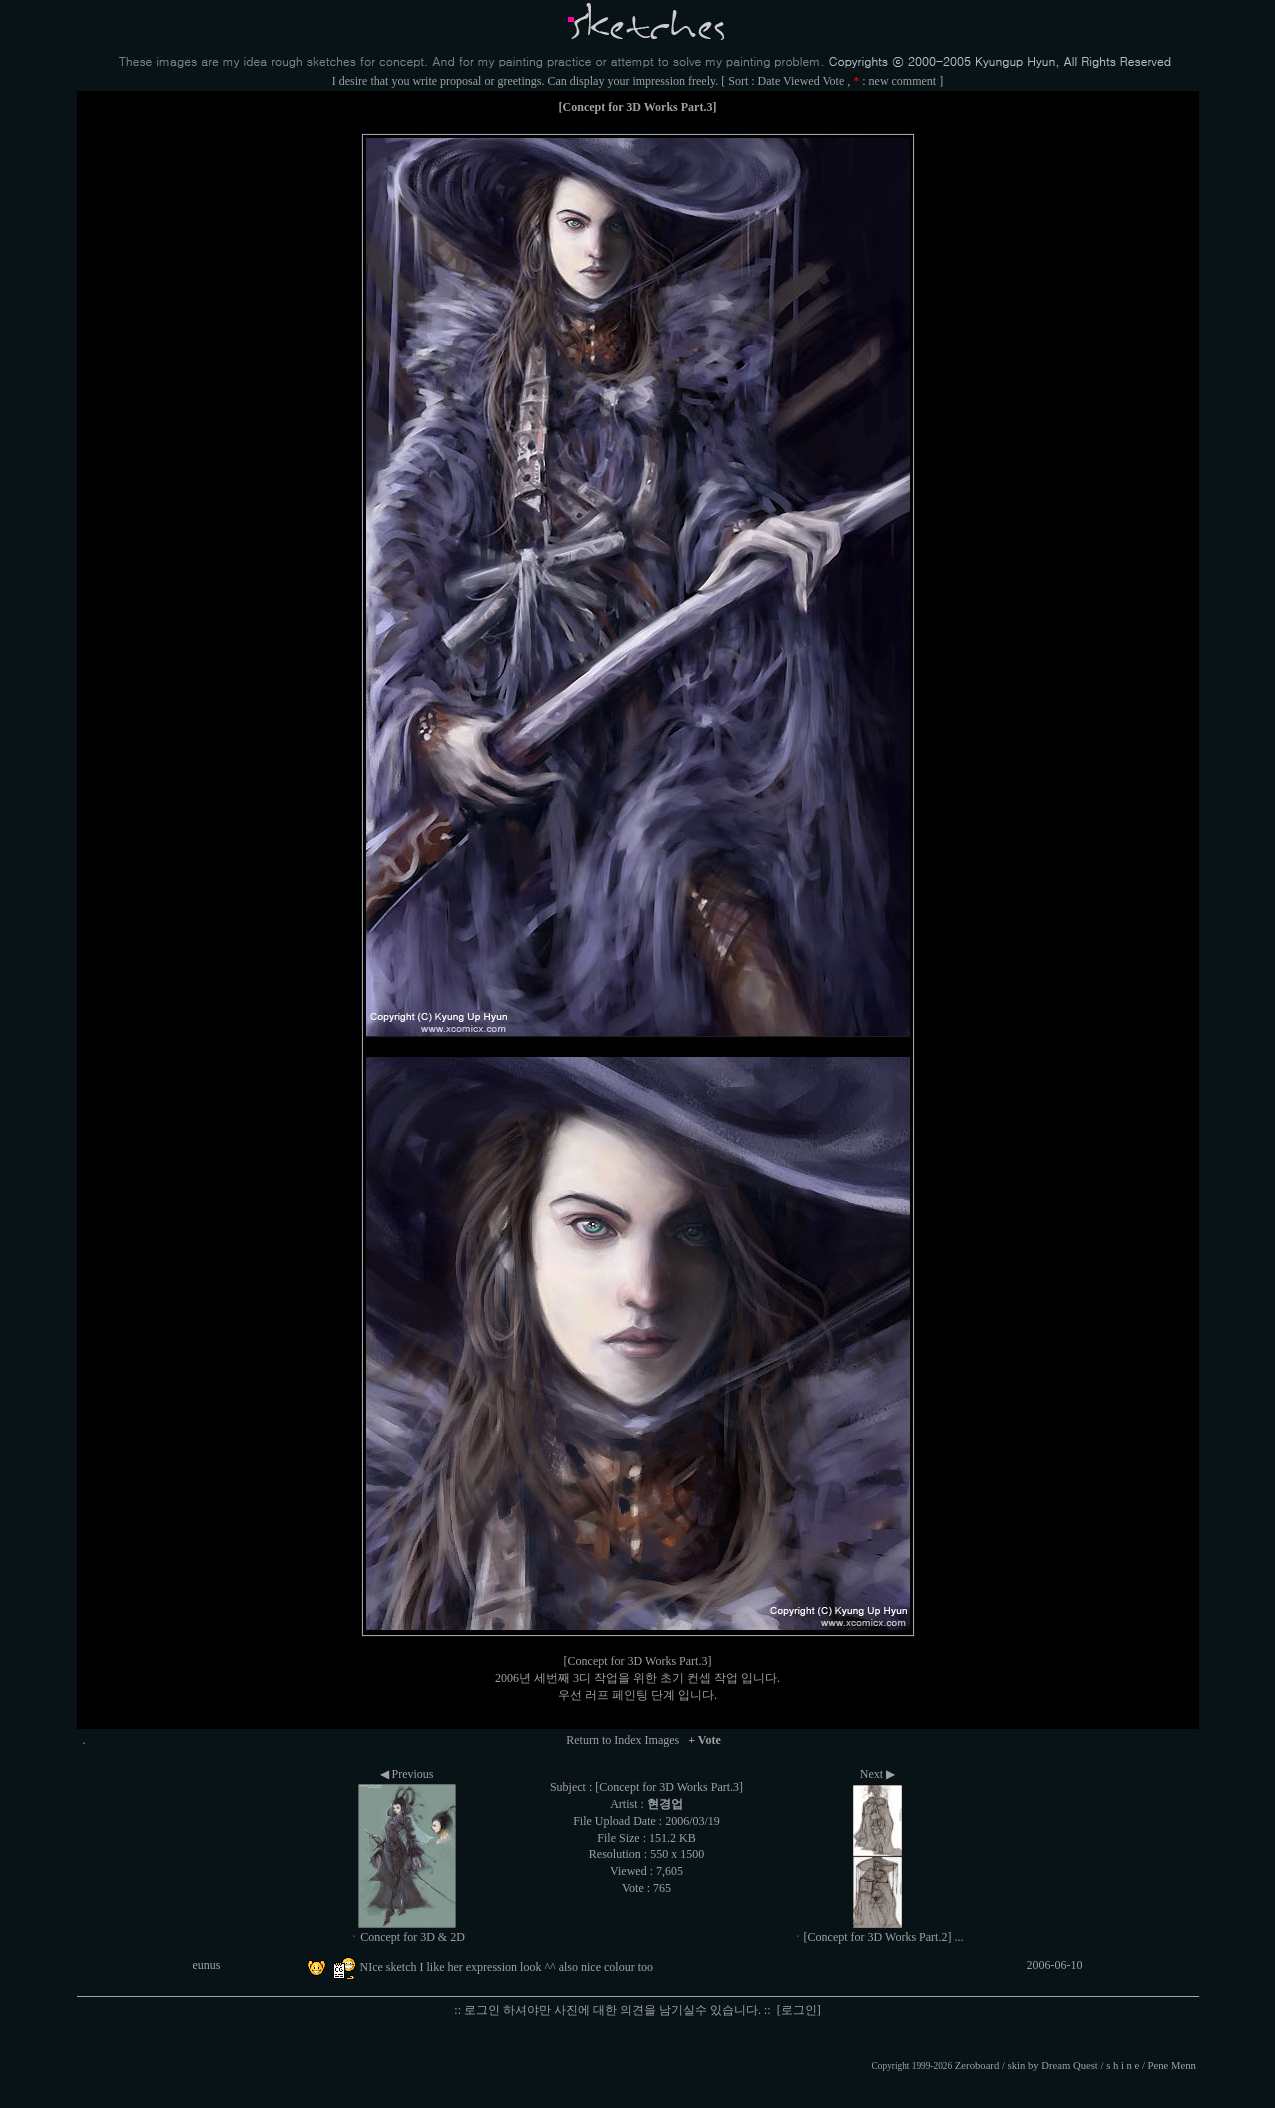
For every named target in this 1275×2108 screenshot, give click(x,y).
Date (769, 81)
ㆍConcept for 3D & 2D (406, 1937)
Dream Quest (1069, 2065)
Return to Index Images (622, 1740)
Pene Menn (1172, 2065)
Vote (833, 81)
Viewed (801, 81)
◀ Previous (407, 1774)
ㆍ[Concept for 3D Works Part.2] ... (878, 1937)
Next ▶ (877, 1774)
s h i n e (1122, 2065)
